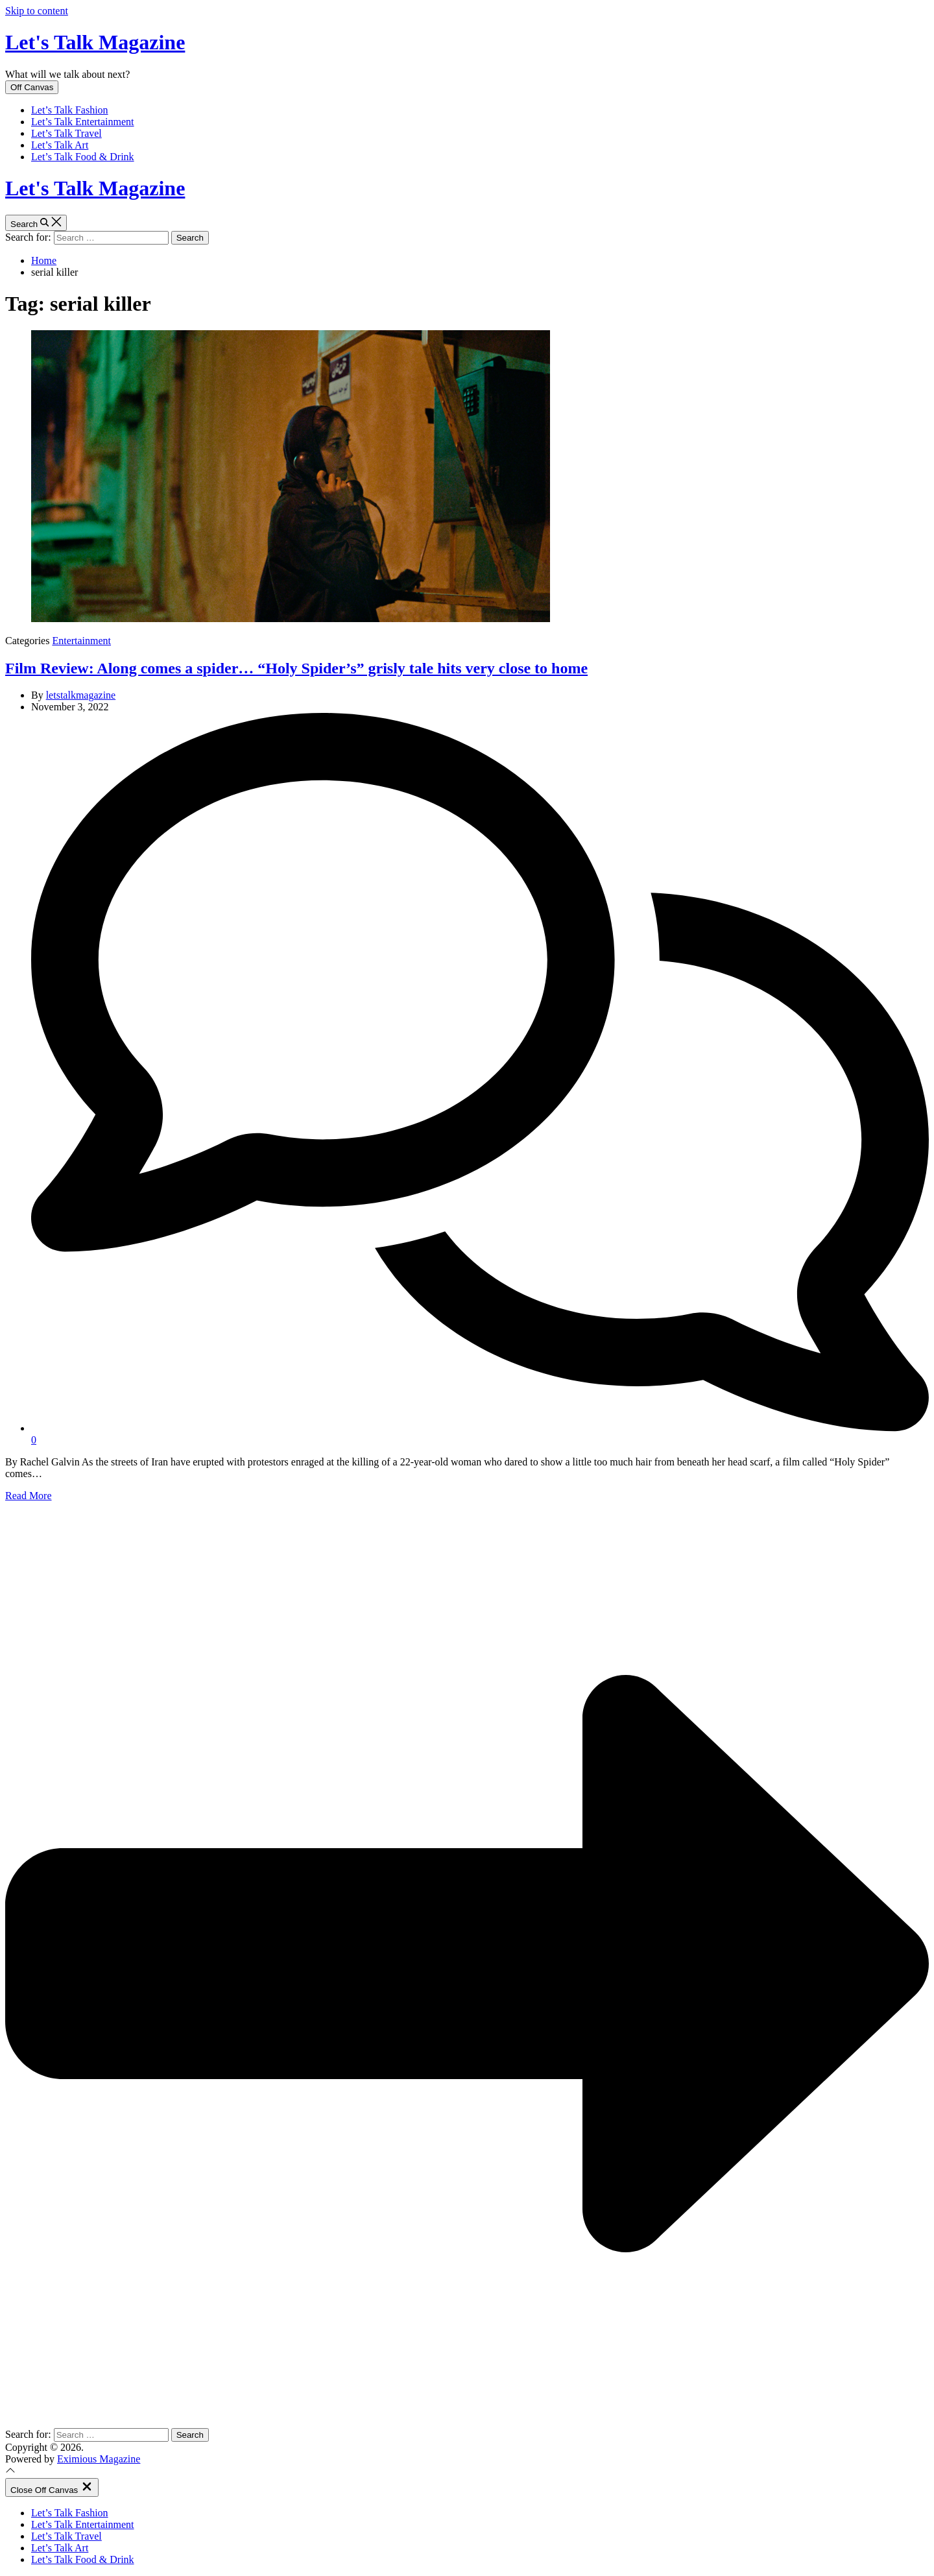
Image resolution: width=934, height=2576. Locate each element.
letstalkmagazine (81, 695)
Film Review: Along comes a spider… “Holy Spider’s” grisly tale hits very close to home (296, 668)
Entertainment (81, 640)
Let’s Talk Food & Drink (82, 156)
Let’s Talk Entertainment (82, 121)
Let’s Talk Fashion (69, 109)
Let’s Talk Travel (66, 133)
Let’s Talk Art (59, 144)
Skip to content (36, 10)
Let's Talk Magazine (95, 42)
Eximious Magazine (98, 2458)
